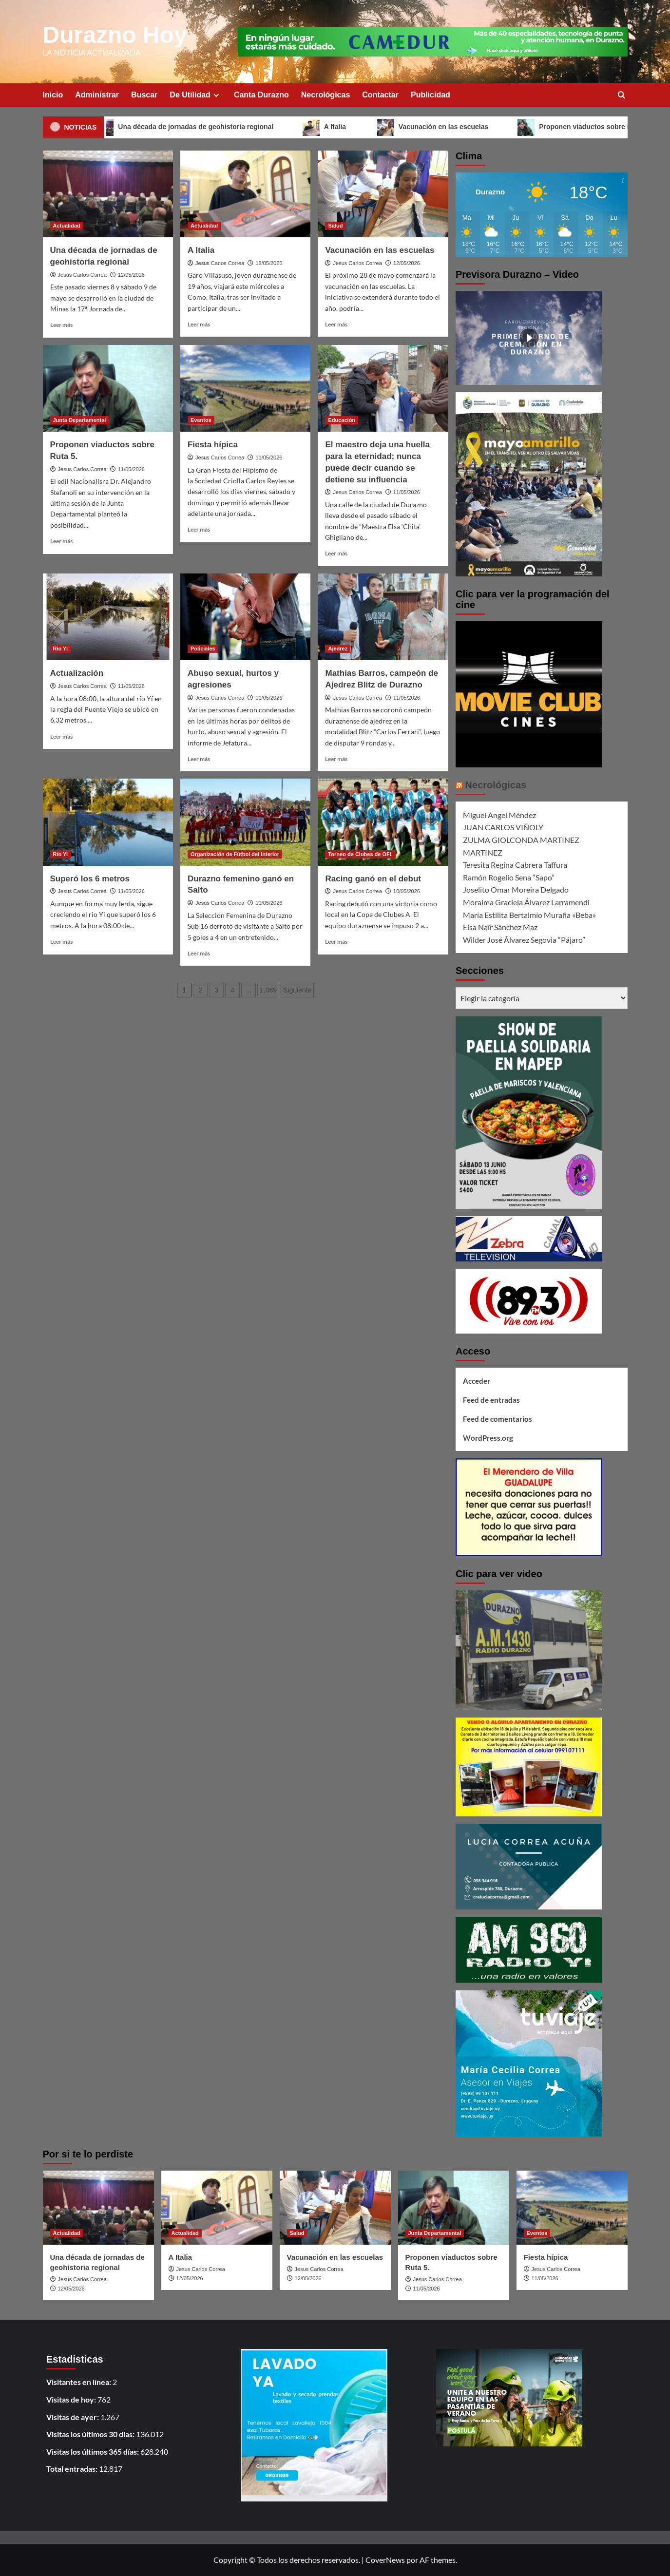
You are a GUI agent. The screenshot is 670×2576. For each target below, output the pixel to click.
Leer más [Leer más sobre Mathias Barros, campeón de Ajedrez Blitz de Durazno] (336, 759)
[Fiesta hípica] (245, 388)
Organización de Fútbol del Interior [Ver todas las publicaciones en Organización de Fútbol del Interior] (235, 854)
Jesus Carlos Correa (82, 275)
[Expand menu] (216, 95)
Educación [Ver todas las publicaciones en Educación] (341, 420)
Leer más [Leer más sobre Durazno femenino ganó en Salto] (199, 953)
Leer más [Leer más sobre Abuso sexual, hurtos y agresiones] (199, 759)
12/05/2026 (131, 275)
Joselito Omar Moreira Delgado (516, 889)
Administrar (97, 95)
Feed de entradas (491, 1399)
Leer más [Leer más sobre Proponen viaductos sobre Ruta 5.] (61, 541)
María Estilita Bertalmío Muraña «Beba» (529, 914)
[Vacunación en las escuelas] (383, 194)
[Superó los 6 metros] (108, 822)
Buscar (144, 95)
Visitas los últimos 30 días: (91, 2434)
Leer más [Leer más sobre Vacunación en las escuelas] (336, 324)
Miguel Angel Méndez (499, 815)
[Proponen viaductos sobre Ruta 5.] (108, 388)
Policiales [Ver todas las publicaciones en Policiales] (203, 648)
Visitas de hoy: (71, 2399)
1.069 (268, 990)
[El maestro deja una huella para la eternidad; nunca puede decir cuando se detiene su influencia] (383, 388)
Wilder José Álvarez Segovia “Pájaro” (524, 939)
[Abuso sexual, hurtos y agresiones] (245, 616)
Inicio (53, 95)
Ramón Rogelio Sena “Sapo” (509, 877)
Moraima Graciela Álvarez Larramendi (526, 902)
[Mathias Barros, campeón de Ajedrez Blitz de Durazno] (383, 616)
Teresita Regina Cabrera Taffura (515, 864)
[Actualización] (108, 616)
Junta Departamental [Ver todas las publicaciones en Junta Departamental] (79, 420)
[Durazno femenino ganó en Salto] (245, 822)
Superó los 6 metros (90, 878)
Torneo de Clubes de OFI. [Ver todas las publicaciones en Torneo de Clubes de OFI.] (360, 854)
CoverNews (385, 2559)
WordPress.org (488, 1437)
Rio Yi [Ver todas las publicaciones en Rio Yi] (60, 648)
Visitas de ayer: (73, 2417)
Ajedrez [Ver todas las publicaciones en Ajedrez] (337, 648)
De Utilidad (196, 95)
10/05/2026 (268, 903)
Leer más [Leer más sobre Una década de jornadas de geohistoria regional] (61, 324)
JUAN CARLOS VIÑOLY (503, 827)
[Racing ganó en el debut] (383, 822)
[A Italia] (245, 194)
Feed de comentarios (497, 1418)
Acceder (476, 1380)
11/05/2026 (131, 469)
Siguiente (297, 990)
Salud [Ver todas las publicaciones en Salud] (335, 226)
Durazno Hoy (115, 35)
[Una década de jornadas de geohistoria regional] (108, 194)
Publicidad (430, 95)
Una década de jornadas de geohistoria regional (200, 127)
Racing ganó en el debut (373, 878)
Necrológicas (325, 95)
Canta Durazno (261, 95)
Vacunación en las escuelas (447, 127)
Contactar (380, 95)
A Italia (341, 127)
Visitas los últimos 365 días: (93, 2451)
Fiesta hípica (213, 444)
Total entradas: (72, 2468)
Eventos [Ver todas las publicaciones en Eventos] (201, 420)
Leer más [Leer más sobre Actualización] (61, 736)
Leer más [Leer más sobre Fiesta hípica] (199, 529)
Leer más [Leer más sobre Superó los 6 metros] (61, 941)
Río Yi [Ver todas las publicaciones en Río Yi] (60, 854)
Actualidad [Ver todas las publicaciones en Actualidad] (66, 226)
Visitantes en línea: (79, 2381)
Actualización (77, 673)
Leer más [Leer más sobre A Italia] (199, 324)
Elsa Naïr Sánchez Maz (500, 927)
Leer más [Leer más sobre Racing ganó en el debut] (336, 941)
